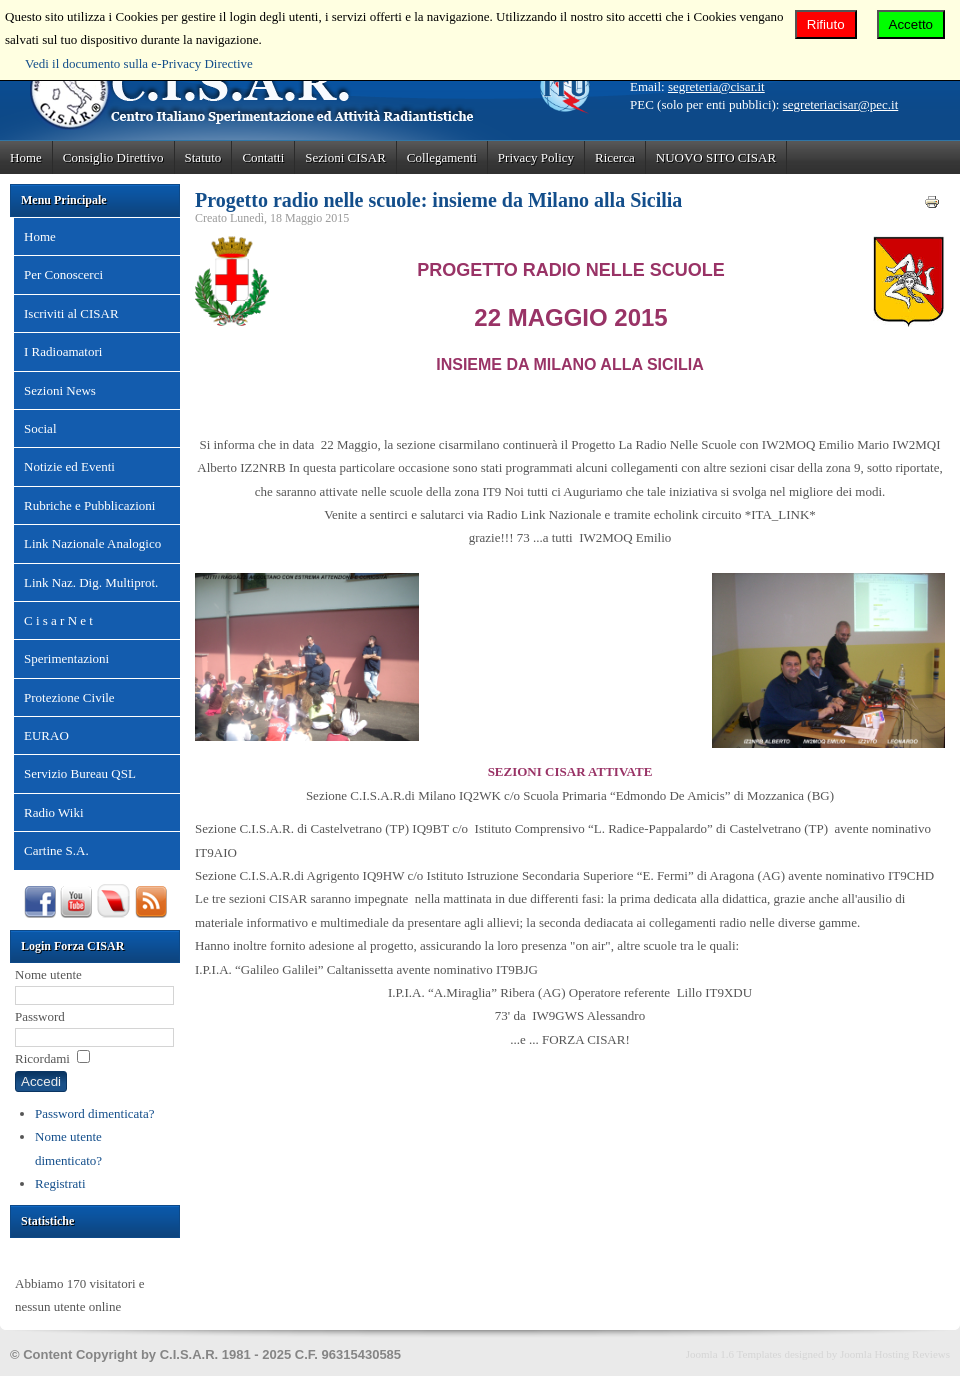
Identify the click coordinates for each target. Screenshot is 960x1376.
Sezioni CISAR (345, 157)
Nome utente (48, 974)
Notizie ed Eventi (69, 466)
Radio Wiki (54, 812)
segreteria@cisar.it (716, 86)
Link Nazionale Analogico (92, 543)
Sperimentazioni (66, 658)
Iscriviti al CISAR (71, 313)
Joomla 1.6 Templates (734, 1354)
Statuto (203, 157)
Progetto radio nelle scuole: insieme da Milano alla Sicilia (438, 200)
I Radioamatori (63, 351)
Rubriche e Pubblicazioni (89, 505)
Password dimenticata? (95, 1113)
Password (40, 1016)
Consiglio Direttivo (113, 157)
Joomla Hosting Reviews (895, 1354)
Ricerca (615, 157)
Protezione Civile (69, 697)
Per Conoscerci (63, 274)
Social (40, 428)
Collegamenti (442, 157)
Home (26, 157)
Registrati (60, 1183)
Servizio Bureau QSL (80, 773)
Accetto (911, 24)
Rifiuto (826, 24)
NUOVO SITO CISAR (716, 157)
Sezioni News (60, 390)
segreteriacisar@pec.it (841, 104)
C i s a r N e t (58, 620)
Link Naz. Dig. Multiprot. (91, 582)
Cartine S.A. (56, 850)
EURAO (46, 735)
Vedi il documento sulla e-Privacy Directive (139, 63)
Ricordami (42, 1058)
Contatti (263, 157)
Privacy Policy (536, 157)
